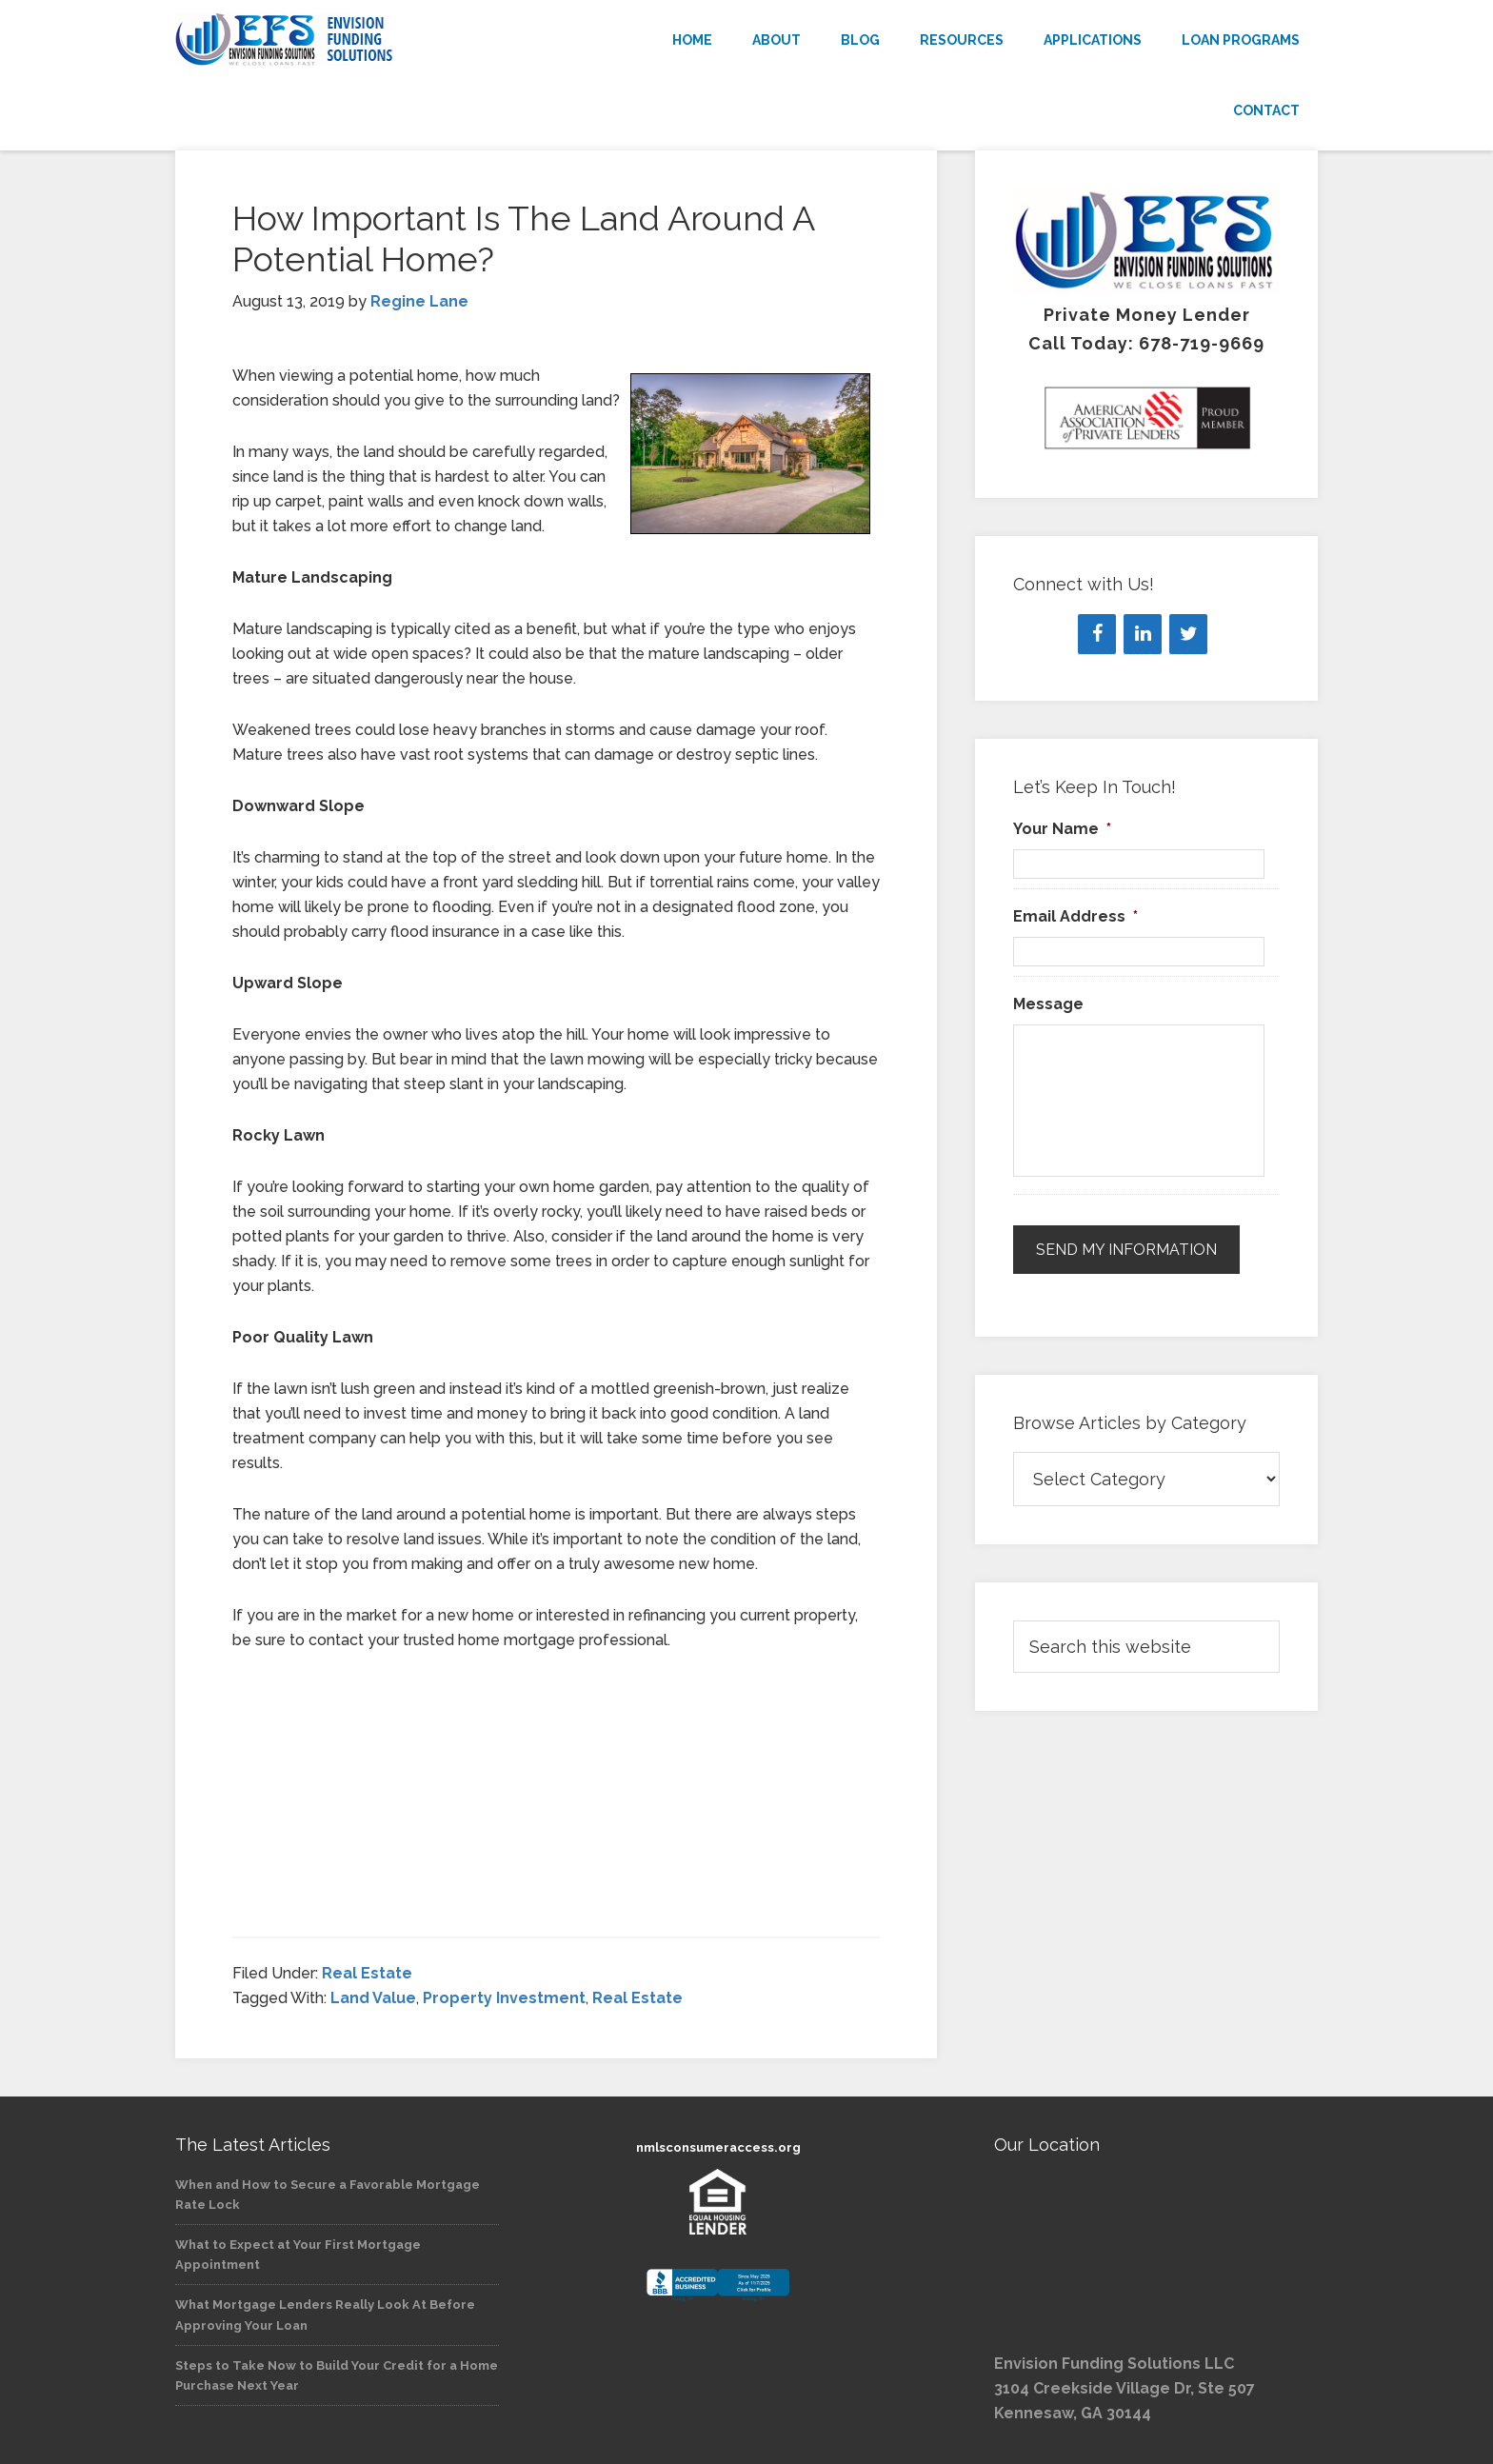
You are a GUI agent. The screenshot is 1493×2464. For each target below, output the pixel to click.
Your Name (1062, 829)
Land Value (373, 1998)
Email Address (1075, 916)
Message (1048, 1004)
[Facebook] (1097, 634)
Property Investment (504, 1998)
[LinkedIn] (1143, 634)
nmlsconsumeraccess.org (718, 2147)
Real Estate (367, 1973)
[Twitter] (1188, 634)
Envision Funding (346, 40)
